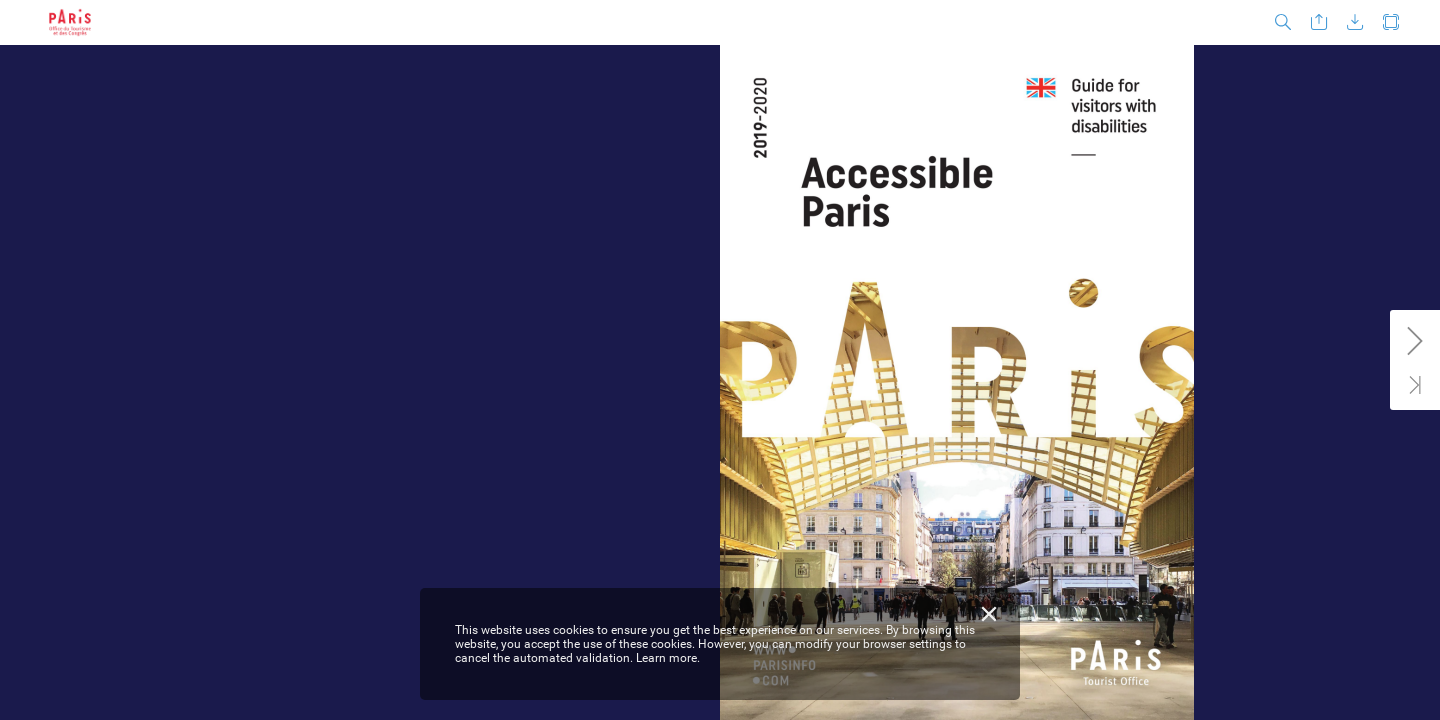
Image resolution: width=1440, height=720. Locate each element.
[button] (1283, 22)
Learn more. (668, 658)
